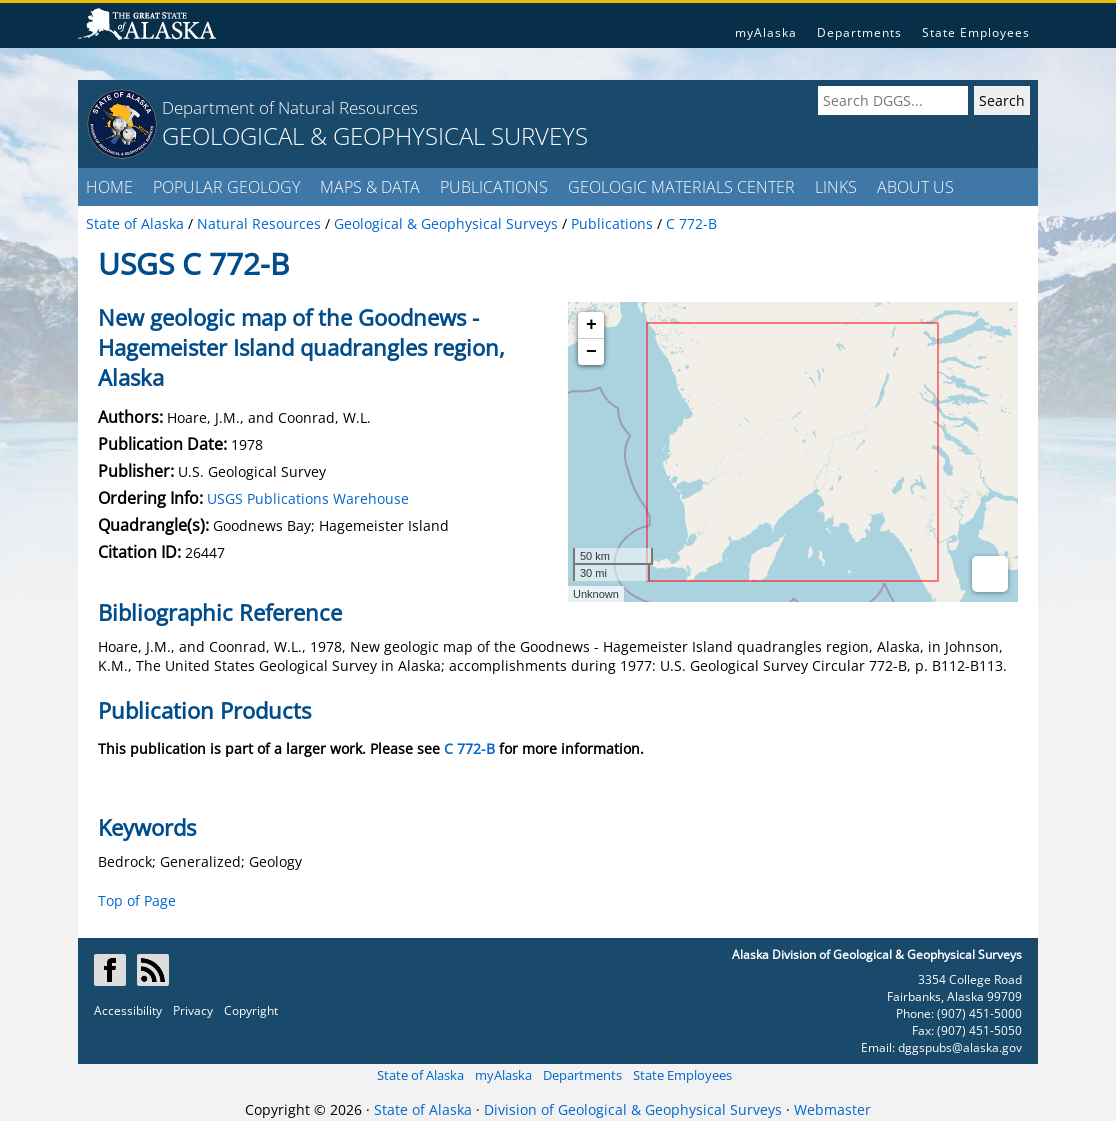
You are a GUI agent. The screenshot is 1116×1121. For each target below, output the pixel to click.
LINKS (836, 187)
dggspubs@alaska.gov (960, 1047)
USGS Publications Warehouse (308, 498)
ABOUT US (915, 187)
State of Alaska (420, 1075)
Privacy (193, 1010)
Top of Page (137, 900)
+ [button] (591, 325)
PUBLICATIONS (494, 187)
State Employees (976, 32)
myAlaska (766, 32)
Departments (859, 32)
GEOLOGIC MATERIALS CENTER (681, 187)
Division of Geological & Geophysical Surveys (633, 1109)
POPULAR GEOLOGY (226, 187)
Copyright (251, 1010)
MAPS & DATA (370, 187)
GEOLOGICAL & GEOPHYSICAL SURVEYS (375, 135)
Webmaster (832, 1109)
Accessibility (128, 1010)
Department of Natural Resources (290, 107)
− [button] (591, 352)
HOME (109, 187)
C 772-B (469, 748)
